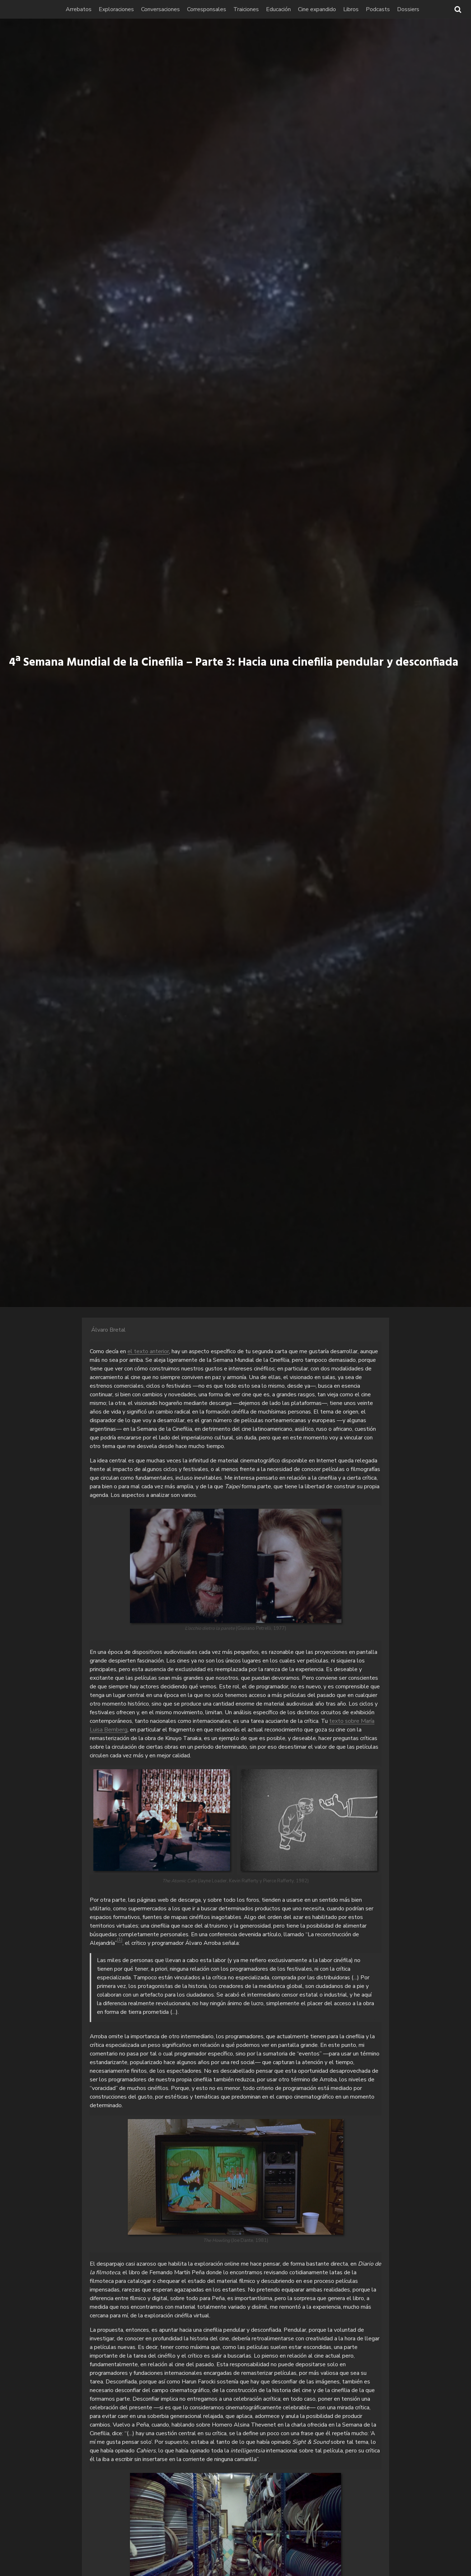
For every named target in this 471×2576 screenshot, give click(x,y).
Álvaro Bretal (108, 1330)
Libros (363, 9)
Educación (291, 9)
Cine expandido (330, 9)
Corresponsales (219, 9)
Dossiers (421, 9)
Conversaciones (173, 9)
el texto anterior (148, 1351)
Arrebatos (91, 9)
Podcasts (390, 9)
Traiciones (258, 9)
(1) (119, 1939)
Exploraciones (128, 9)
